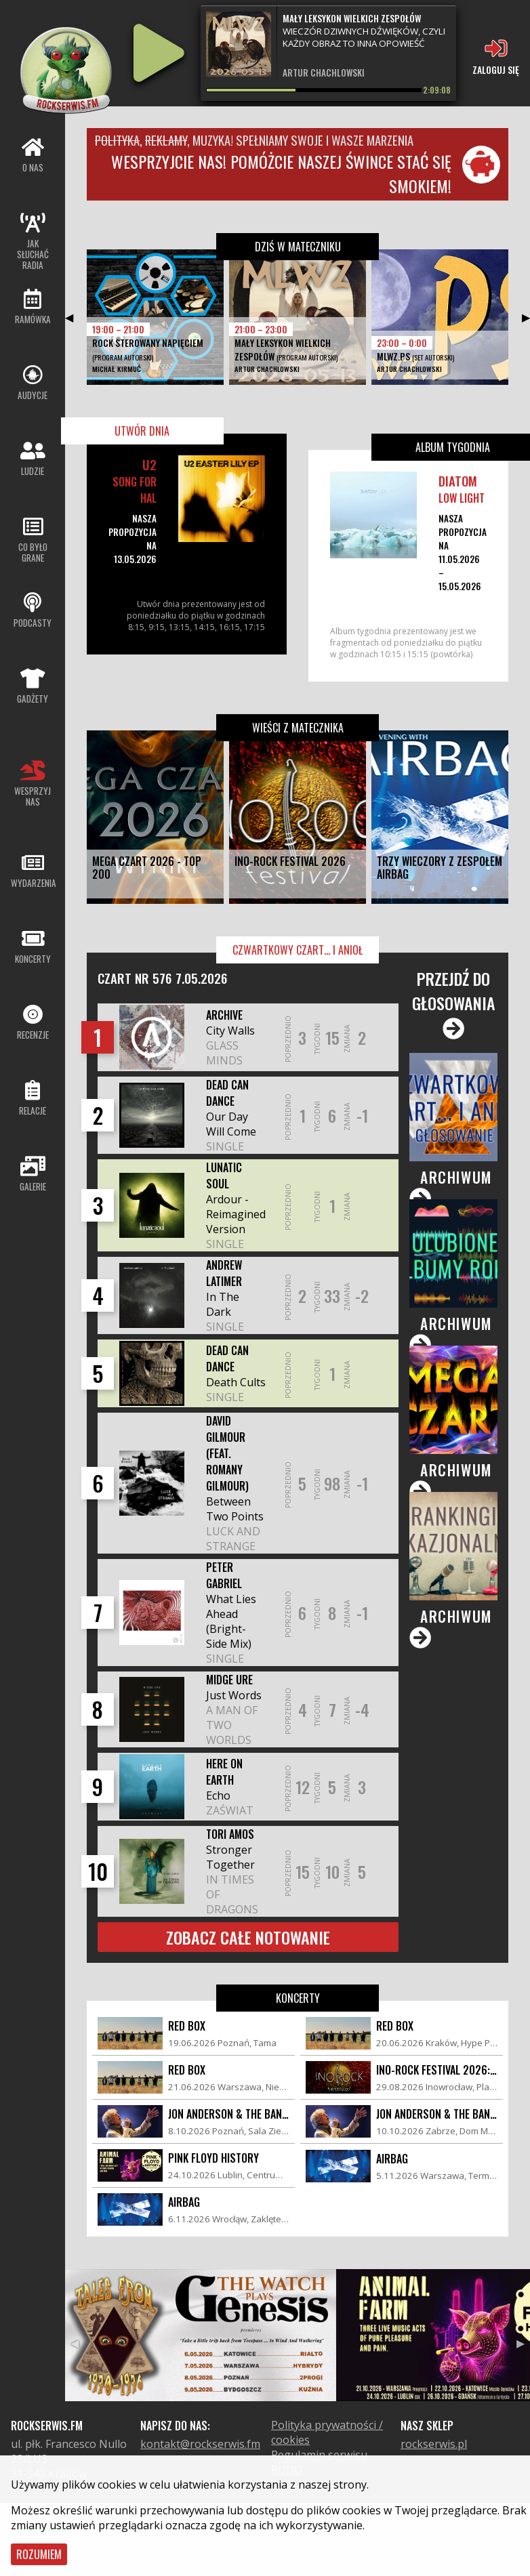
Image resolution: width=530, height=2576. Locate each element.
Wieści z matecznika (298, 728)
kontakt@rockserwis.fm (200, 2443)
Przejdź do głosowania (453, 1002)
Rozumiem (39, 2554)
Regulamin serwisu (319, 2454)
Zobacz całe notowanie (248, 1937)
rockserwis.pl (434, 2443)
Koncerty (298, 1998)
